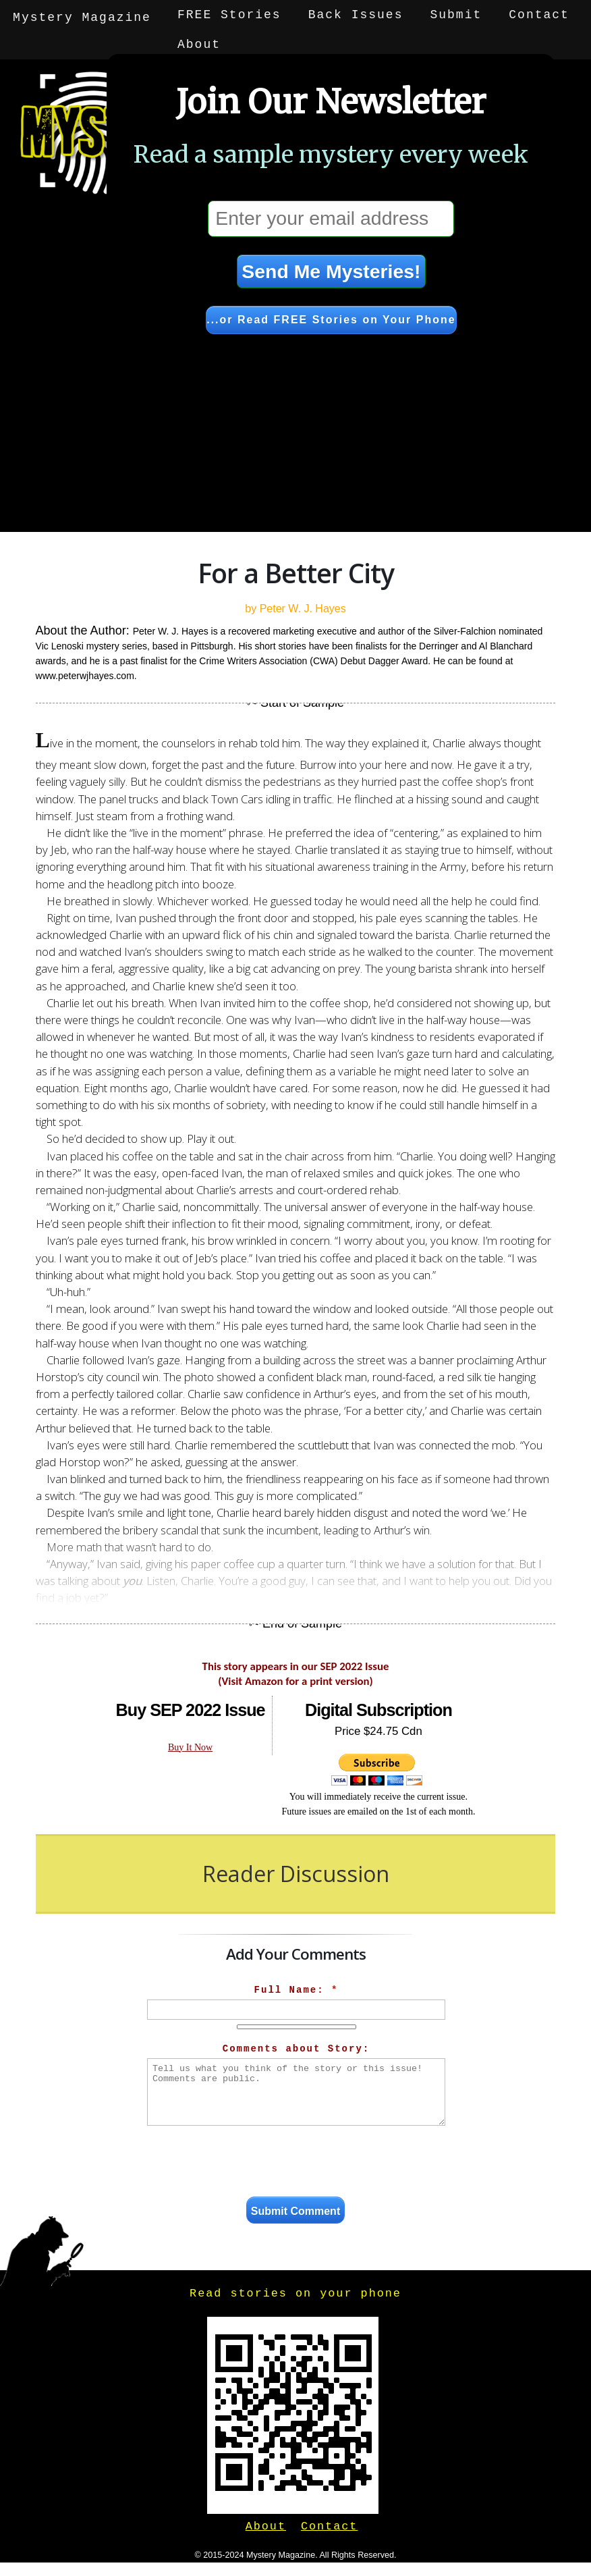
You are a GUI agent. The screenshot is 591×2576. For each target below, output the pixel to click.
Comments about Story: (296, 2048)
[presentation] (296, 2163)
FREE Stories (231, 15)
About (35, 44)
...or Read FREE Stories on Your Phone (330, 319)
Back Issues (356, 15)
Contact (540, 15)
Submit (457, 15)
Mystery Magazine (82, 15)
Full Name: (296, 1990)
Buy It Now (190, 1747)
